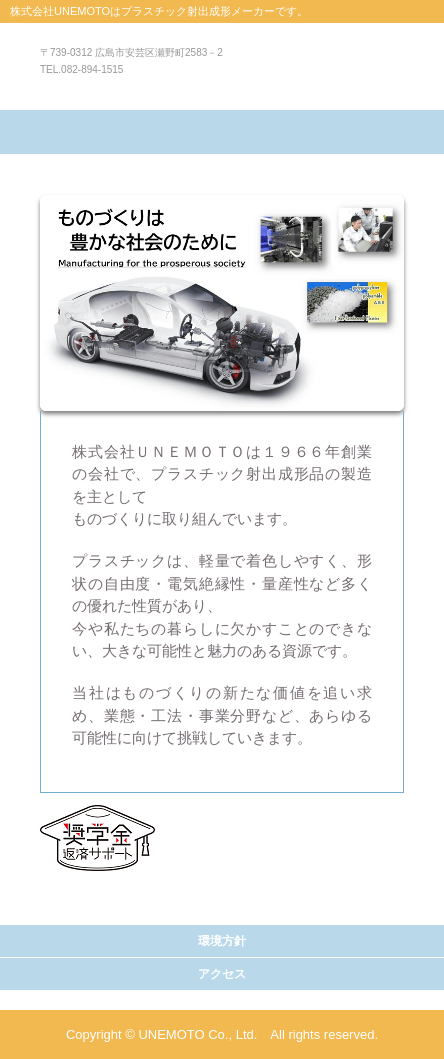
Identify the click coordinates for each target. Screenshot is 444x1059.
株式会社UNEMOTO (222, 75)
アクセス (222, 974)
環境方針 (222, 941)
